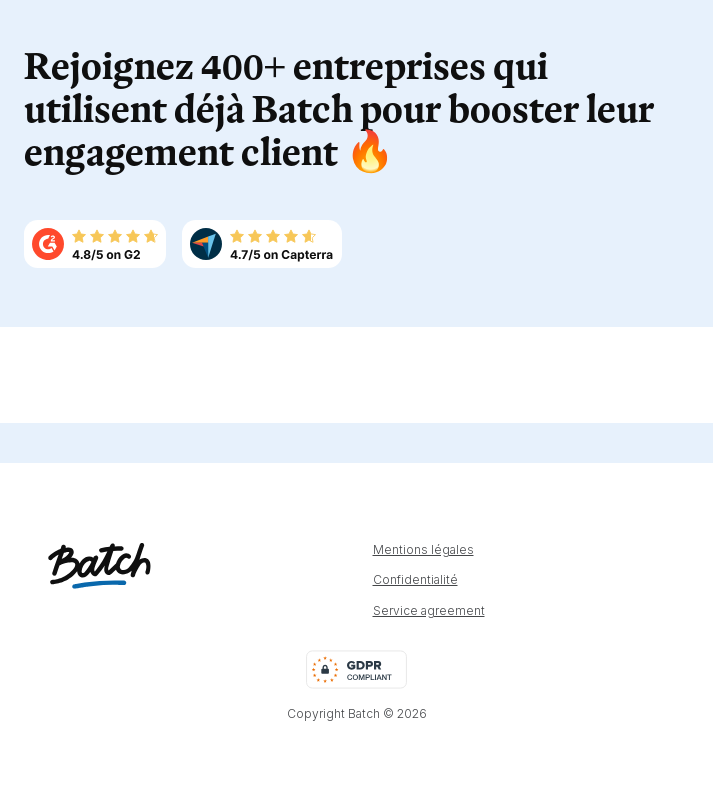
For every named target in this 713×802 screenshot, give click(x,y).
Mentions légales (423, 550)
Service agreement (429, 611)
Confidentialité (415, 580)
